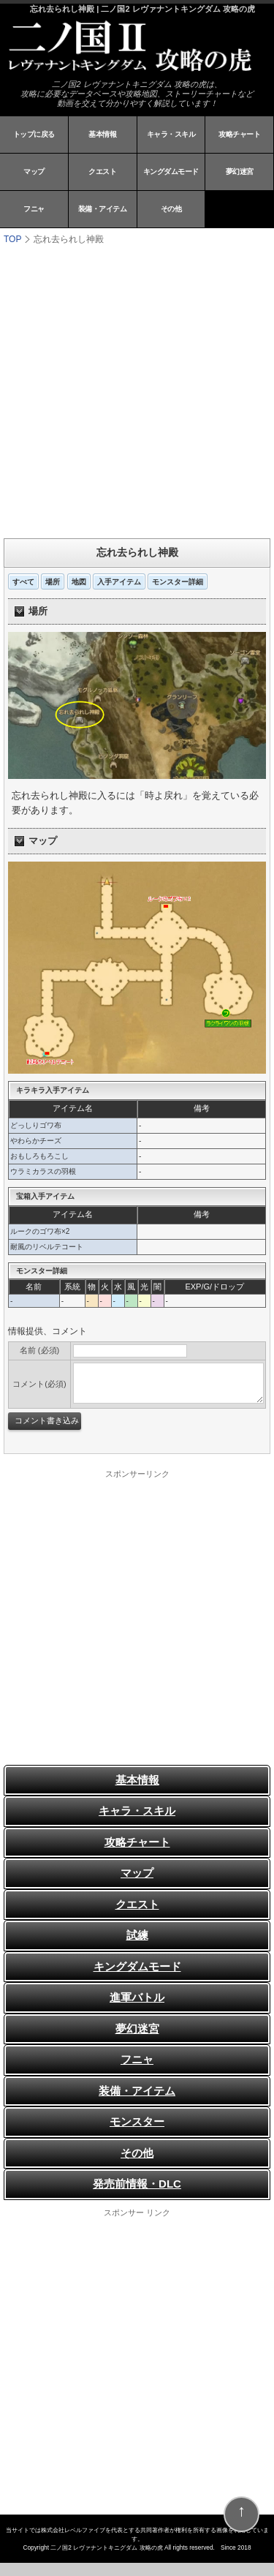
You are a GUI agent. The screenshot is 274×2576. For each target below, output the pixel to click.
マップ (34, 171)
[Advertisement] (137, 390)
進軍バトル (137, 1997)
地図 (79, 582)
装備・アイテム (102, 209)
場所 (52, 582)
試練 (137, 1935)
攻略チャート (239, 134)
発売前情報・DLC (137, 2183)
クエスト (102, 171)
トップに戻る (34, 134)
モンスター (137, 2121)
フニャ (34, 209)
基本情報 (102, 134)
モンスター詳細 (177, 582)
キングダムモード (171, 171)
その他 (171, 209)
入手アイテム (119, 582)
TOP (12, 239)
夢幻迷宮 (240, 171)
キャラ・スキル (171, 134)
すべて (23, 582)
